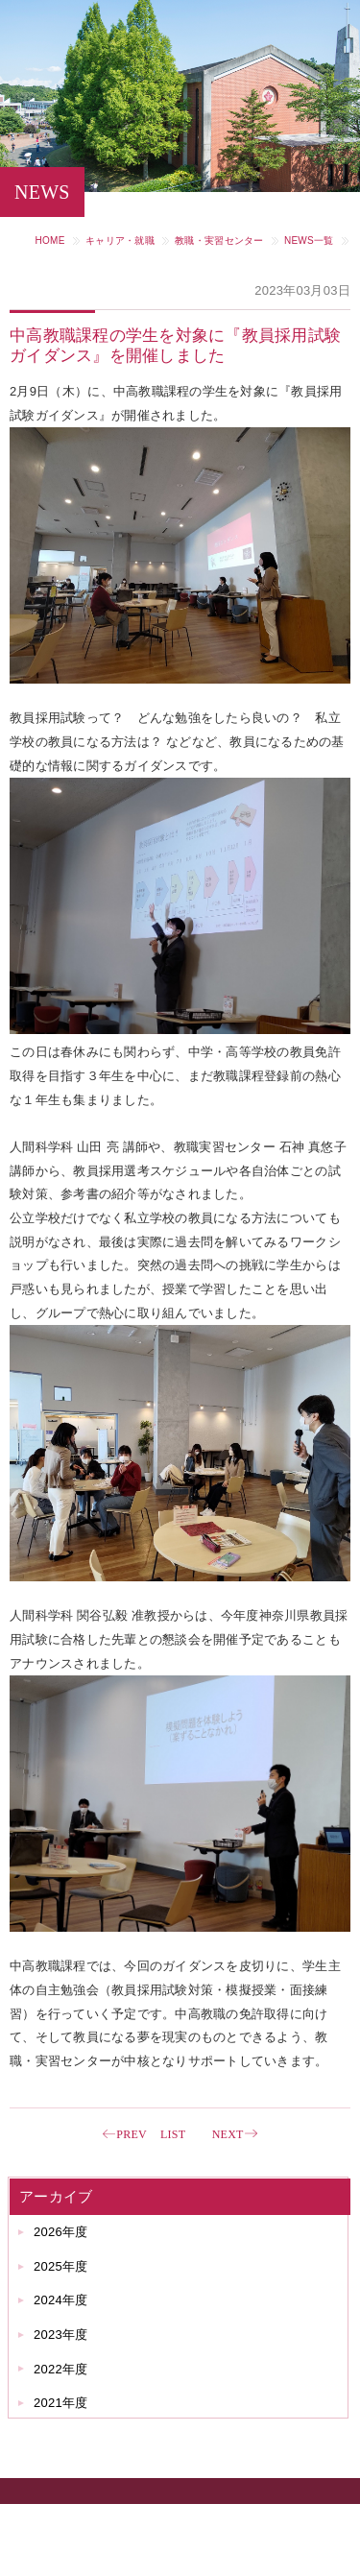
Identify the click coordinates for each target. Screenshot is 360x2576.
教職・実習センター (219, 240)
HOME (50, 240)
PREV (131, 2134)
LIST (172, 2134)
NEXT (228, 2134)
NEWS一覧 (309, 240)
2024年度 (60, 2300)
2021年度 (60, 2402)
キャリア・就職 (120, 240)
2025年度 (60, 2266)
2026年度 (60, 2232)
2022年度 (60, 2369)
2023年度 (60, 2334)
